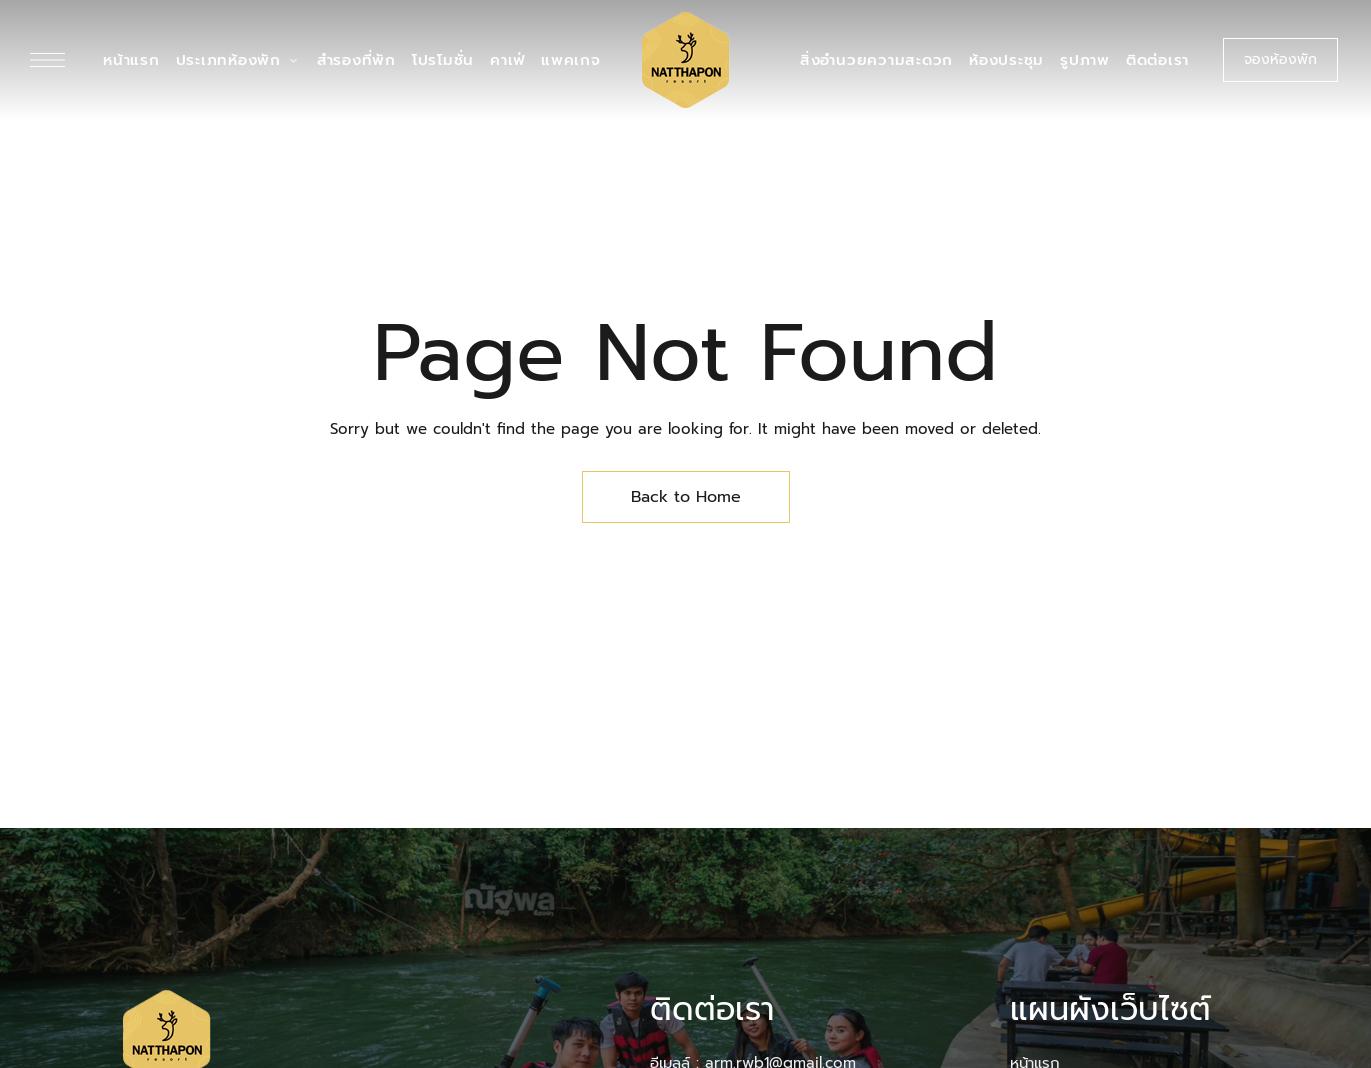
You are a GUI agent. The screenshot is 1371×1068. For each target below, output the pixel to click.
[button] (1280, 60)
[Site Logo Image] (685, 60)
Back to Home (686, 497)
